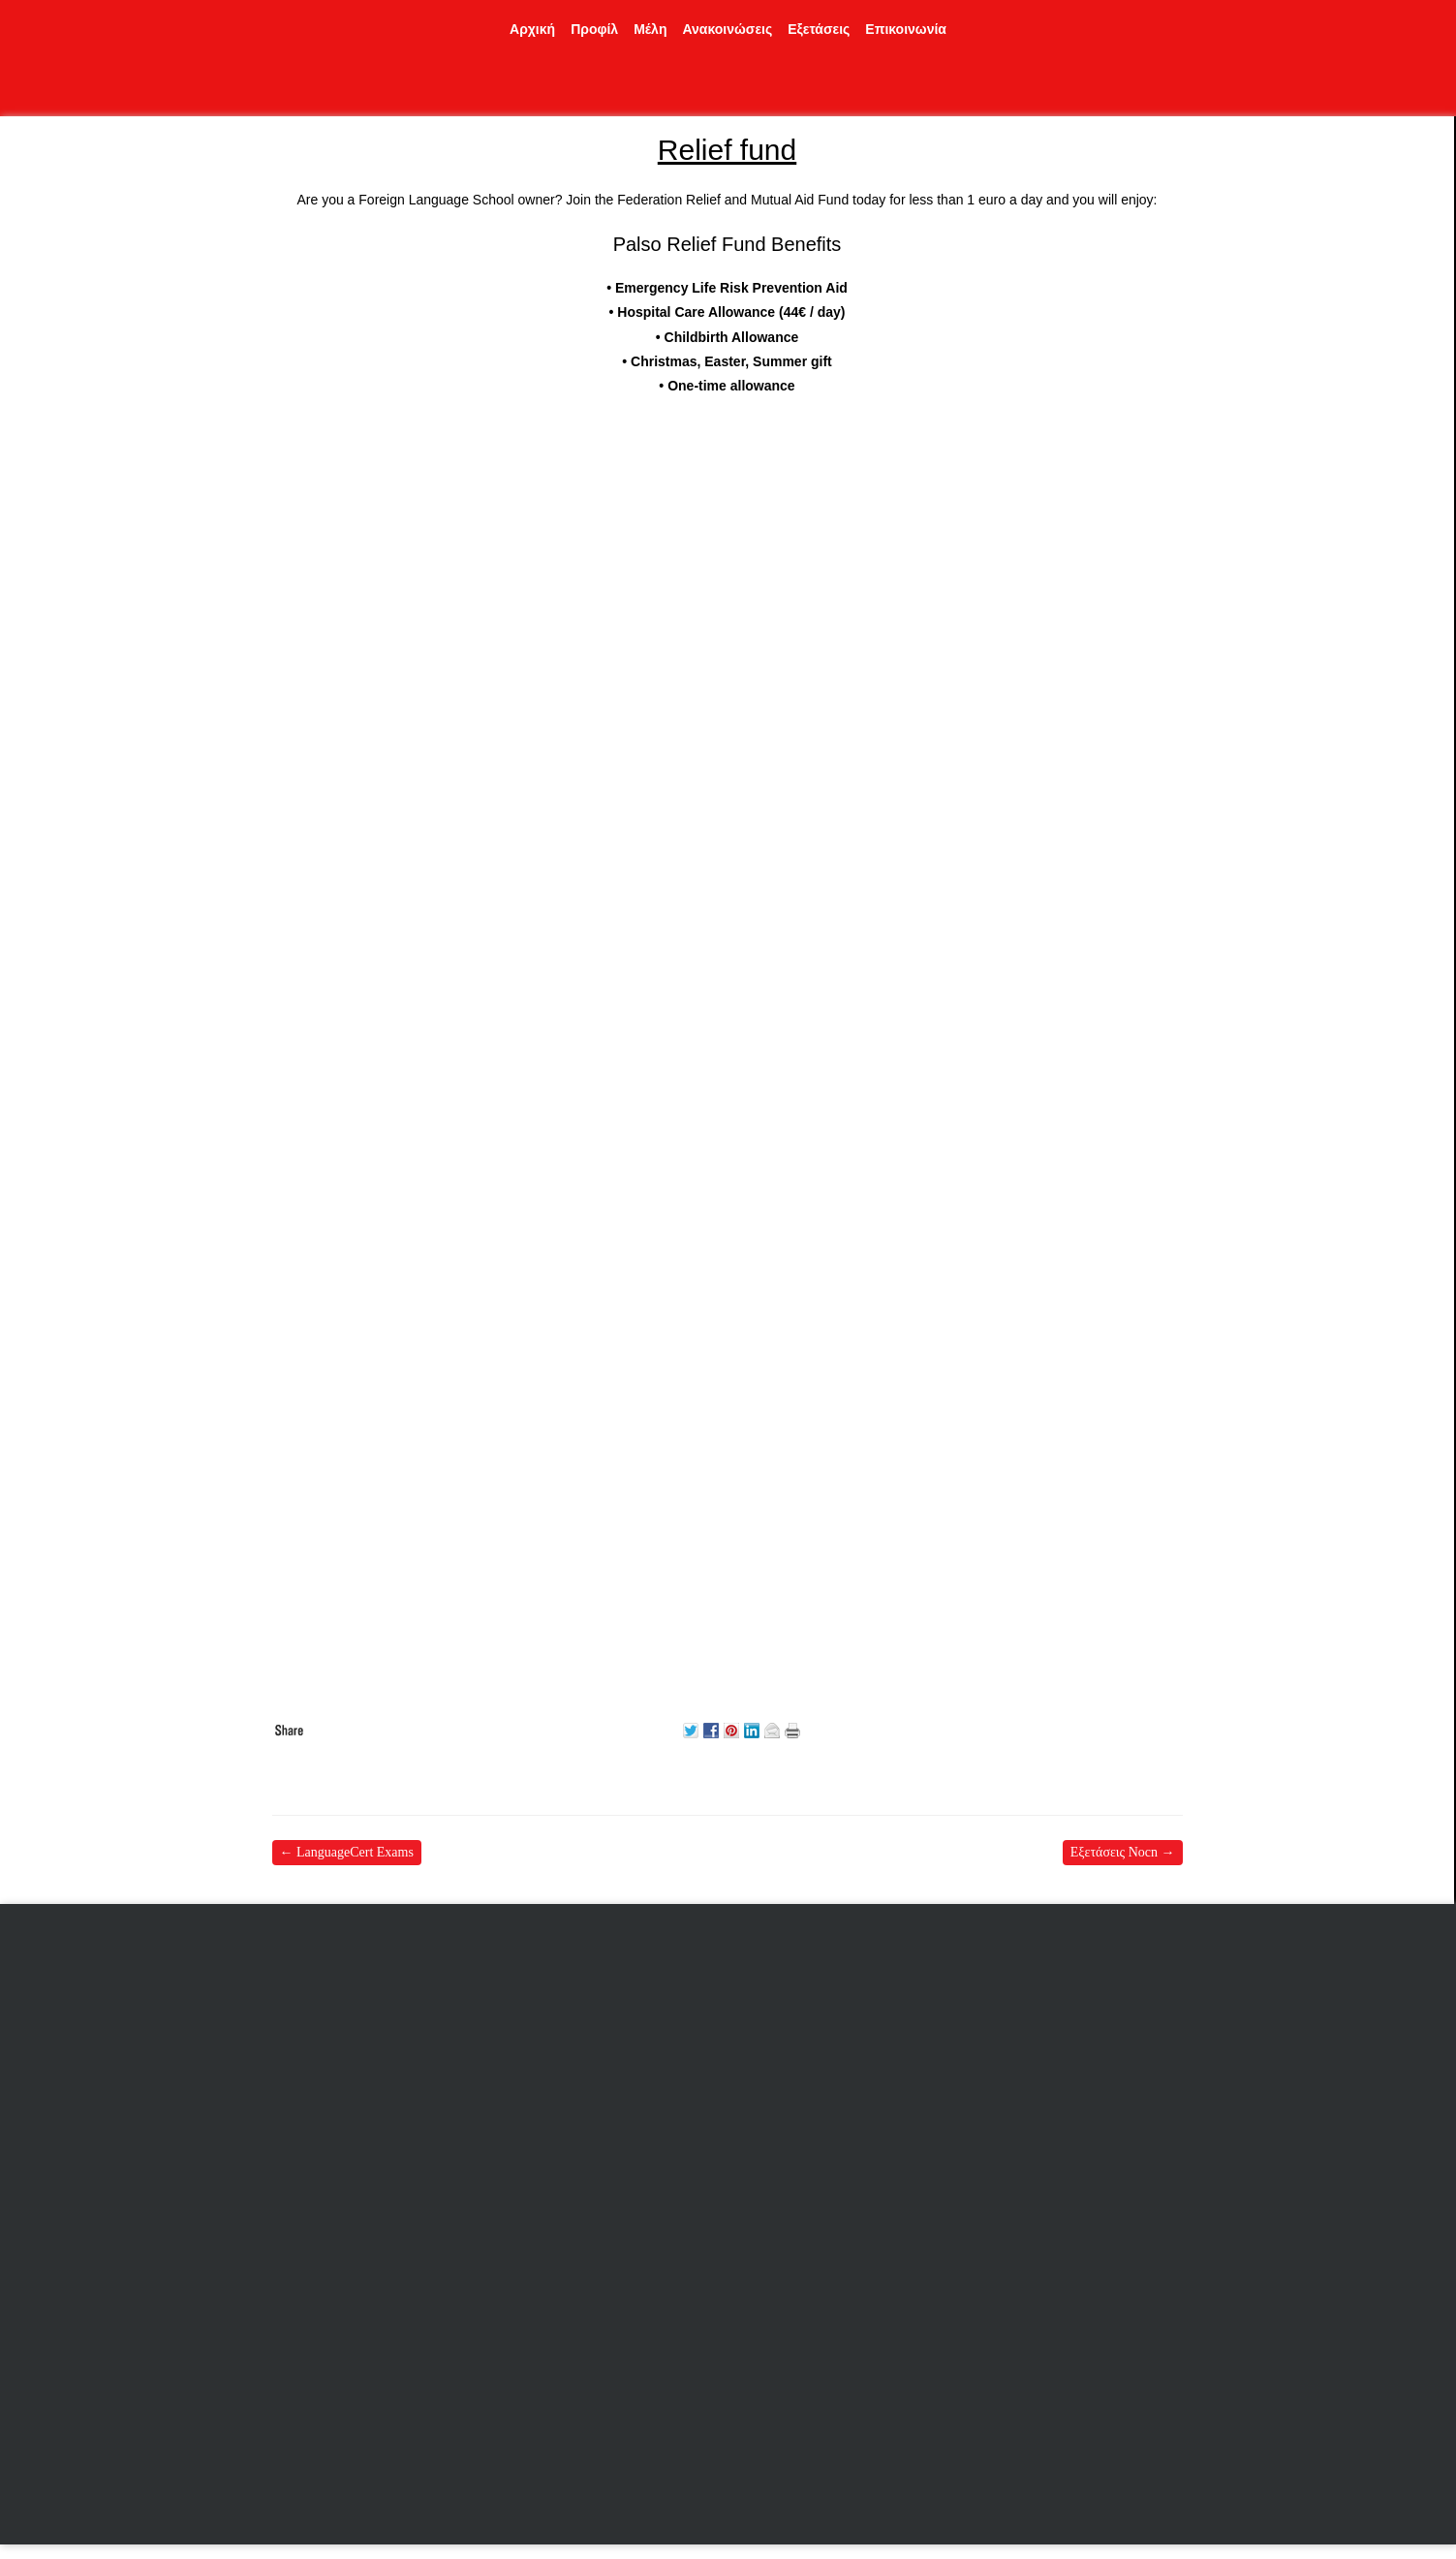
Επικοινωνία (905, 29)
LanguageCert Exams (347, 1852)
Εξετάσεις (819, 29)
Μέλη (650, 29)
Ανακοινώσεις (727, 29)
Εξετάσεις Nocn (1122, 1852)
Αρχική (532, 29)
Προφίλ (594, 29)
